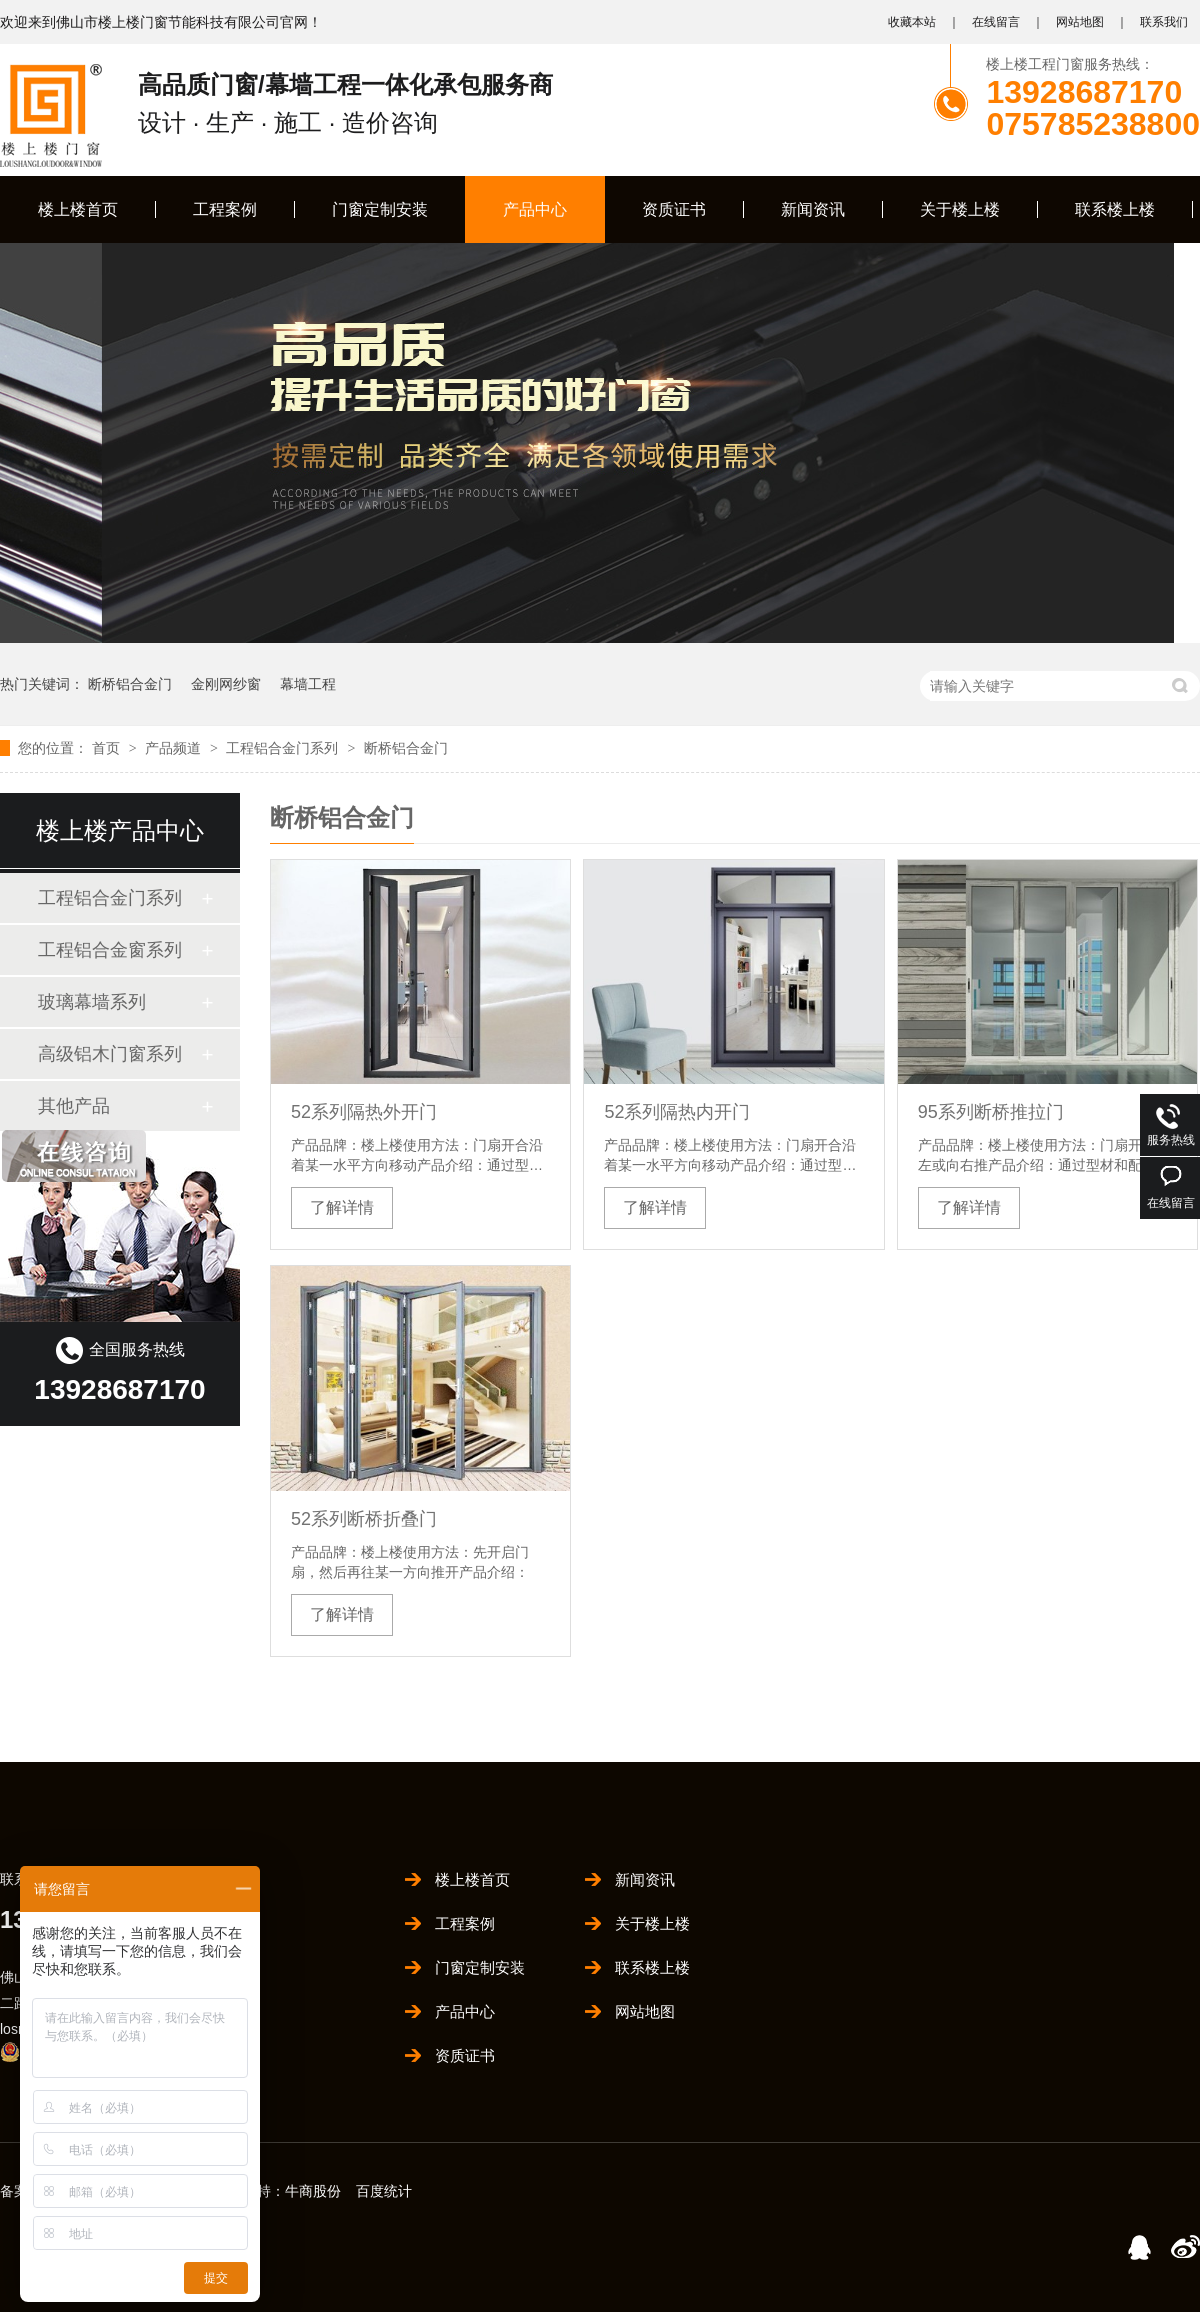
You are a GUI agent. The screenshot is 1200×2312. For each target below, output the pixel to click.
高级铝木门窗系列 (110, 1054)
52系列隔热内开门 (677, 1112)
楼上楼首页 (78, 209)
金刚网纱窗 (226, 684)
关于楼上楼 (960, 209)
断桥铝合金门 (130, 684)
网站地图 (1080, 22)
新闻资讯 (813, 209)
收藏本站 (912, 22)
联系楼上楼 (1115, 209)
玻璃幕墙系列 (92, 1002)
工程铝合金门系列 (284, 748)
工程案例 (225, 209)
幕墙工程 (308, 684)
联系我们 (1164, 22)
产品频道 (175, 748)
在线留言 (996, 22)
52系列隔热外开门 (364, 1112)
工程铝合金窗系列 (110, 950)
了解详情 (342, 1207)
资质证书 (674, 209)
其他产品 (74, 1106)
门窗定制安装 (380, 209)
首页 (108, 748)
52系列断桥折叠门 (364, 1519)
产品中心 (535, 209)
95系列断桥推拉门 (991, 1112)
